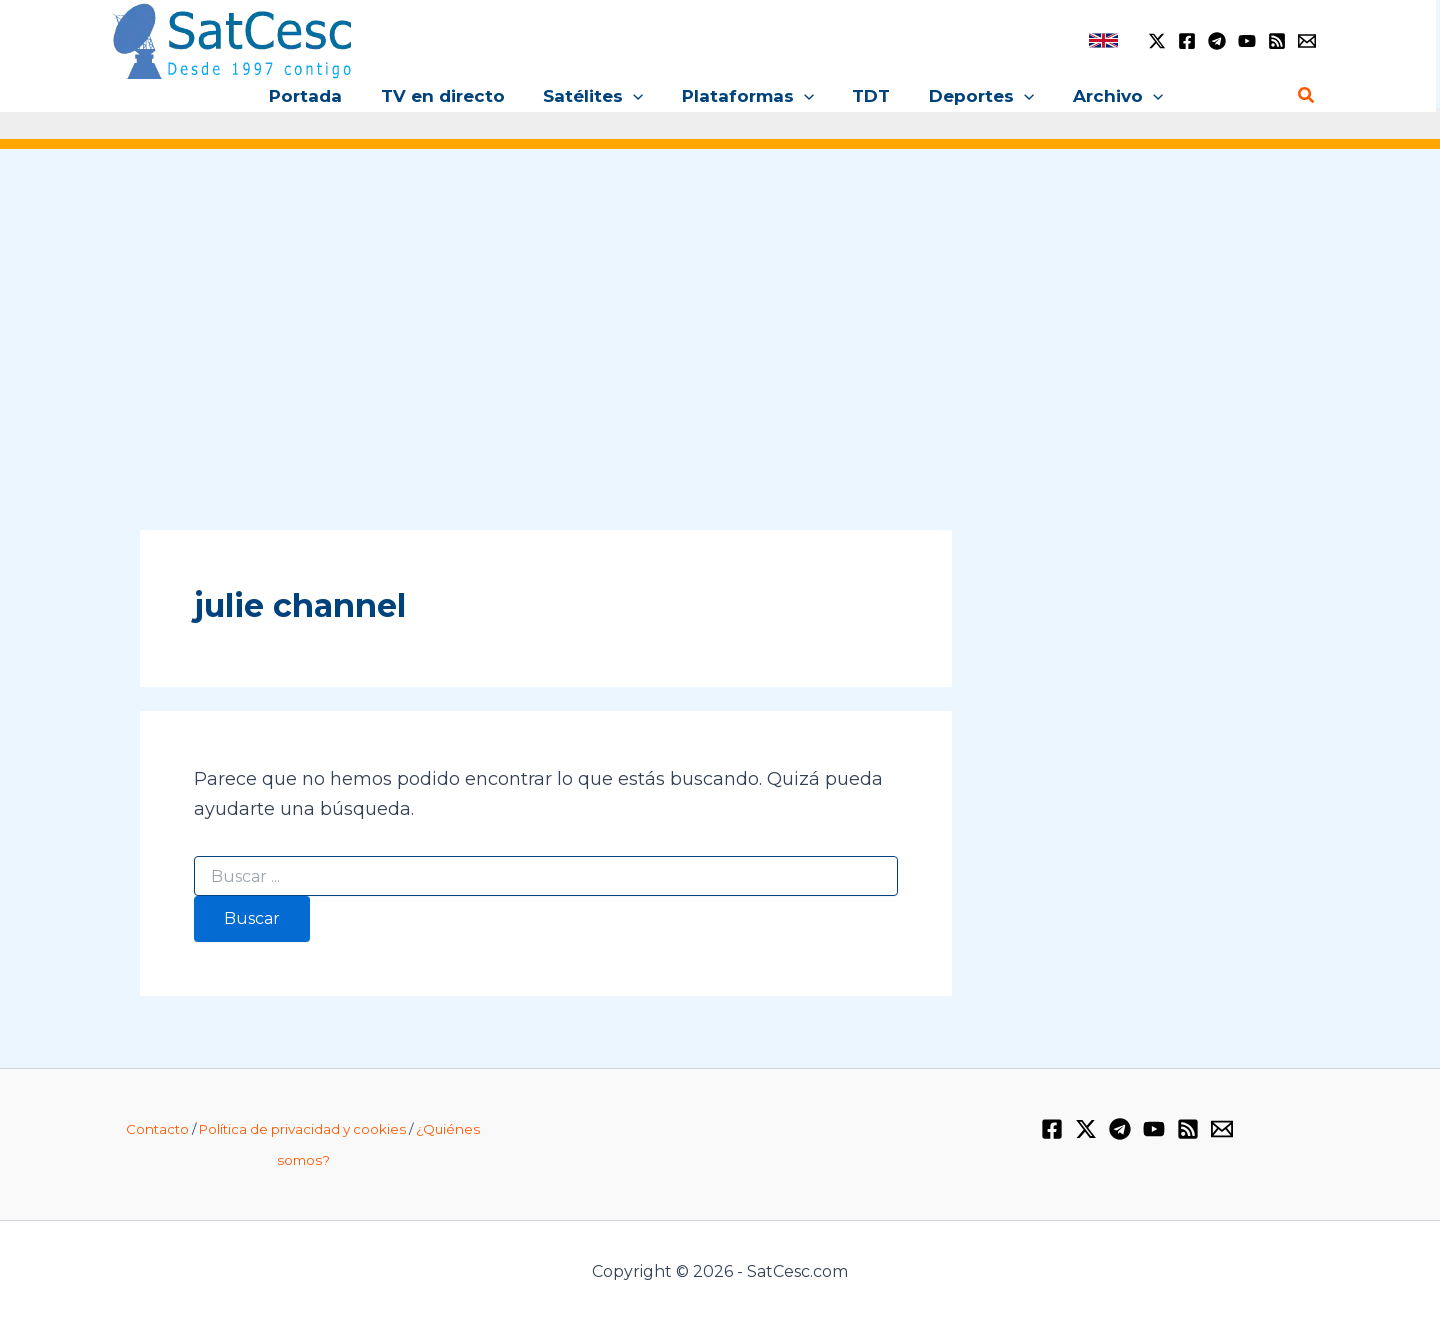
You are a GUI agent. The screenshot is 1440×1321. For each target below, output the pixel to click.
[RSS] (1277, 41)
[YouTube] (1247, 41)
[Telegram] (1217, 41)
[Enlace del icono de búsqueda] (1307, 96)
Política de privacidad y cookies (302, 1129)
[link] (1103, 40)
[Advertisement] (720, 318)
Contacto (157, 1129)
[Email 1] (1307, 41)
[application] (638, 96)
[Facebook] (1187, 41)
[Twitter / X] (1157, 41)
